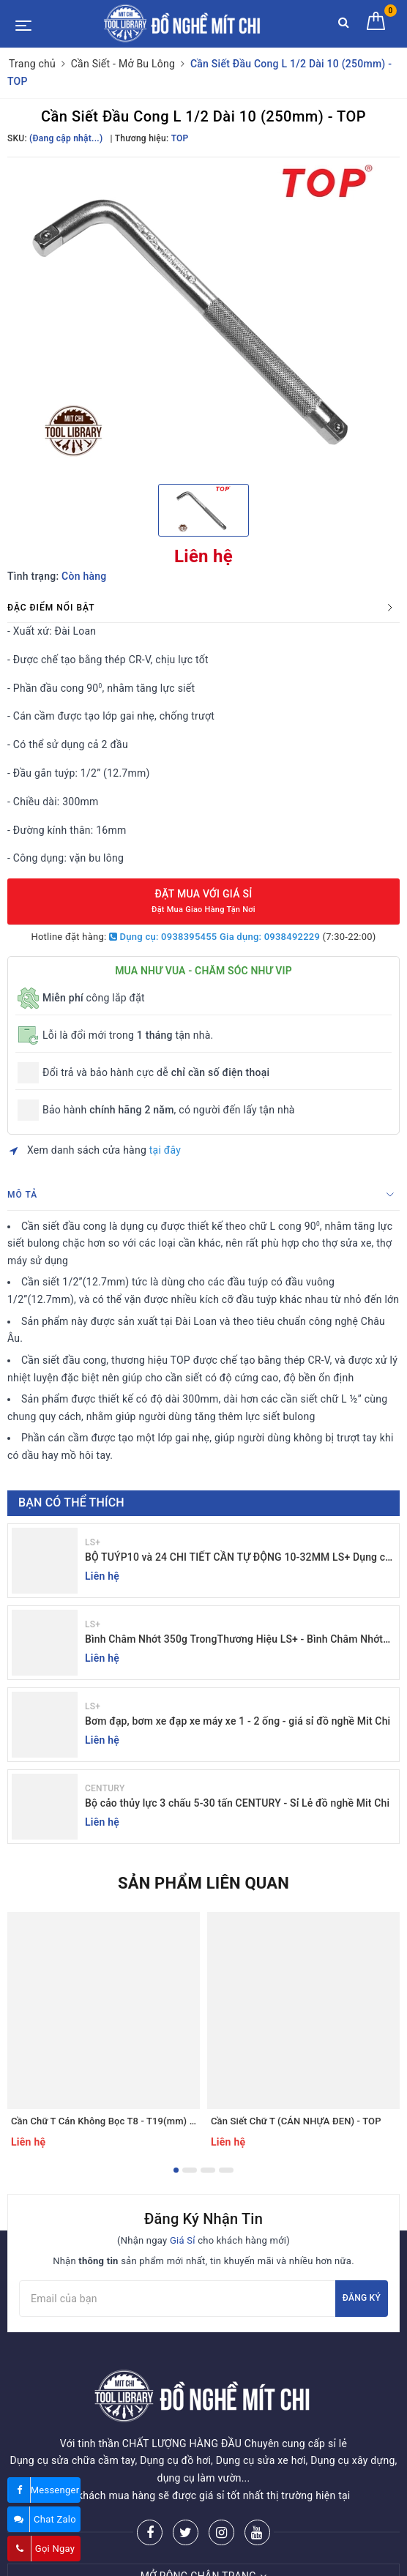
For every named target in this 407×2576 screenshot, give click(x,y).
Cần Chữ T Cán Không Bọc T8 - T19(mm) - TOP (112, 2121)
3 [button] (208, 2170)
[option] (203, 319)
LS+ (92, 1542)
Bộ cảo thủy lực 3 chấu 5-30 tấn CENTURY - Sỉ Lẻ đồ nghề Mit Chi (237, 1803)
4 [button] (226, 2170)
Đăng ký (362, 2298)
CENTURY (104, 1788)
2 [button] (189, 2170)
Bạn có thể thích (71, 1502)
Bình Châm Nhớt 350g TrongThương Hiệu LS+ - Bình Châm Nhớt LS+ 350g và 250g (234, 1640)
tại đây (165, 1150)
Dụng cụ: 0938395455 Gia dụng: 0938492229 (214, 936)
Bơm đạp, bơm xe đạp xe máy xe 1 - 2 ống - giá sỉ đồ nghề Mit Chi (237, 1721)
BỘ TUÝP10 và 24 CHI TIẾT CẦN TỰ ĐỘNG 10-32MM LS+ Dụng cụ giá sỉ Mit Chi (238, 1558)
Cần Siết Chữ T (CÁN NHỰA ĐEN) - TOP (296, 2121)
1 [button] (176, 2170)
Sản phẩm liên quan (203, 1883)
